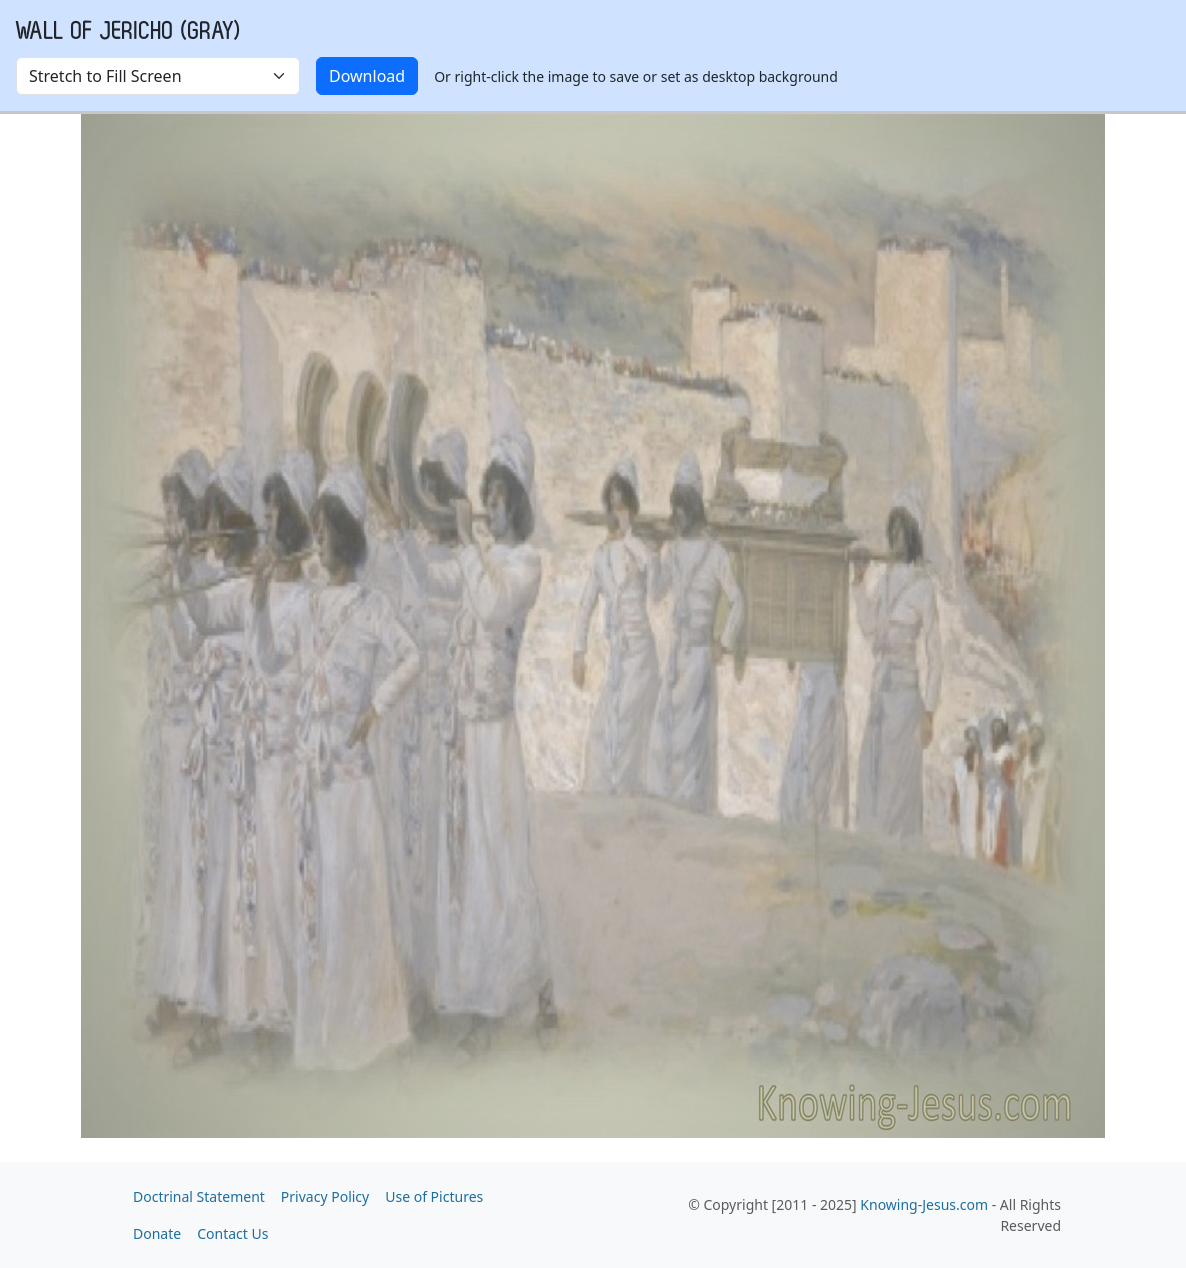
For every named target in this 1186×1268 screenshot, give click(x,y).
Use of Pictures (434, 1196)
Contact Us (232, 1233)
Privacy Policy (325, 1196)
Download (367, 76)
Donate (157, 1233)
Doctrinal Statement (199, 1196)
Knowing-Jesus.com (924, 1204)
